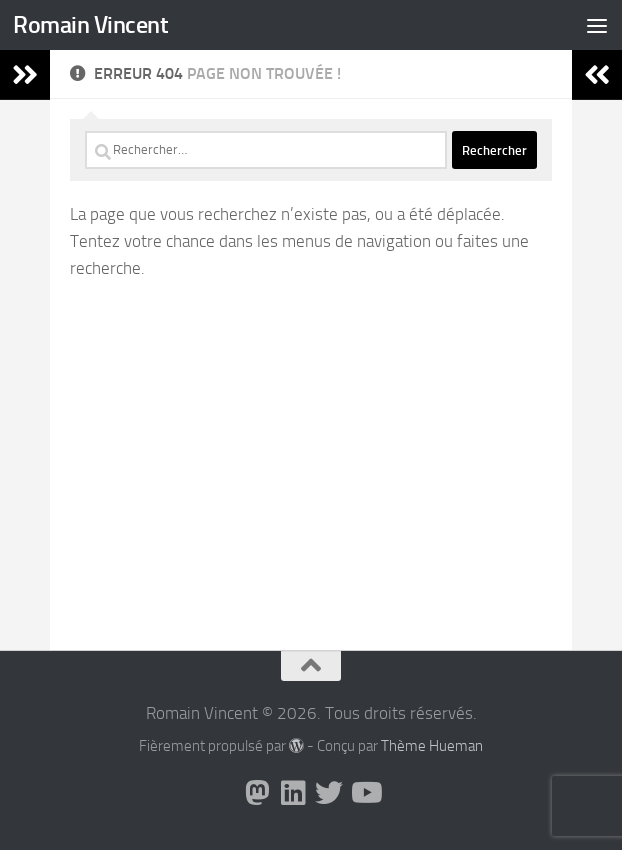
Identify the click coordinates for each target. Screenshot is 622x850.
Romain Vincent (90, 25)
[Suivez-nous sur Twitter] (329, 793)
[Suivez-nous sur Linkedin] (293, 793)
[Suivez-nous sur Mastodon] (257, 793)
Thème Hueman (432, 746)
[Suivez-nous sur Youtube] (365, 793)
